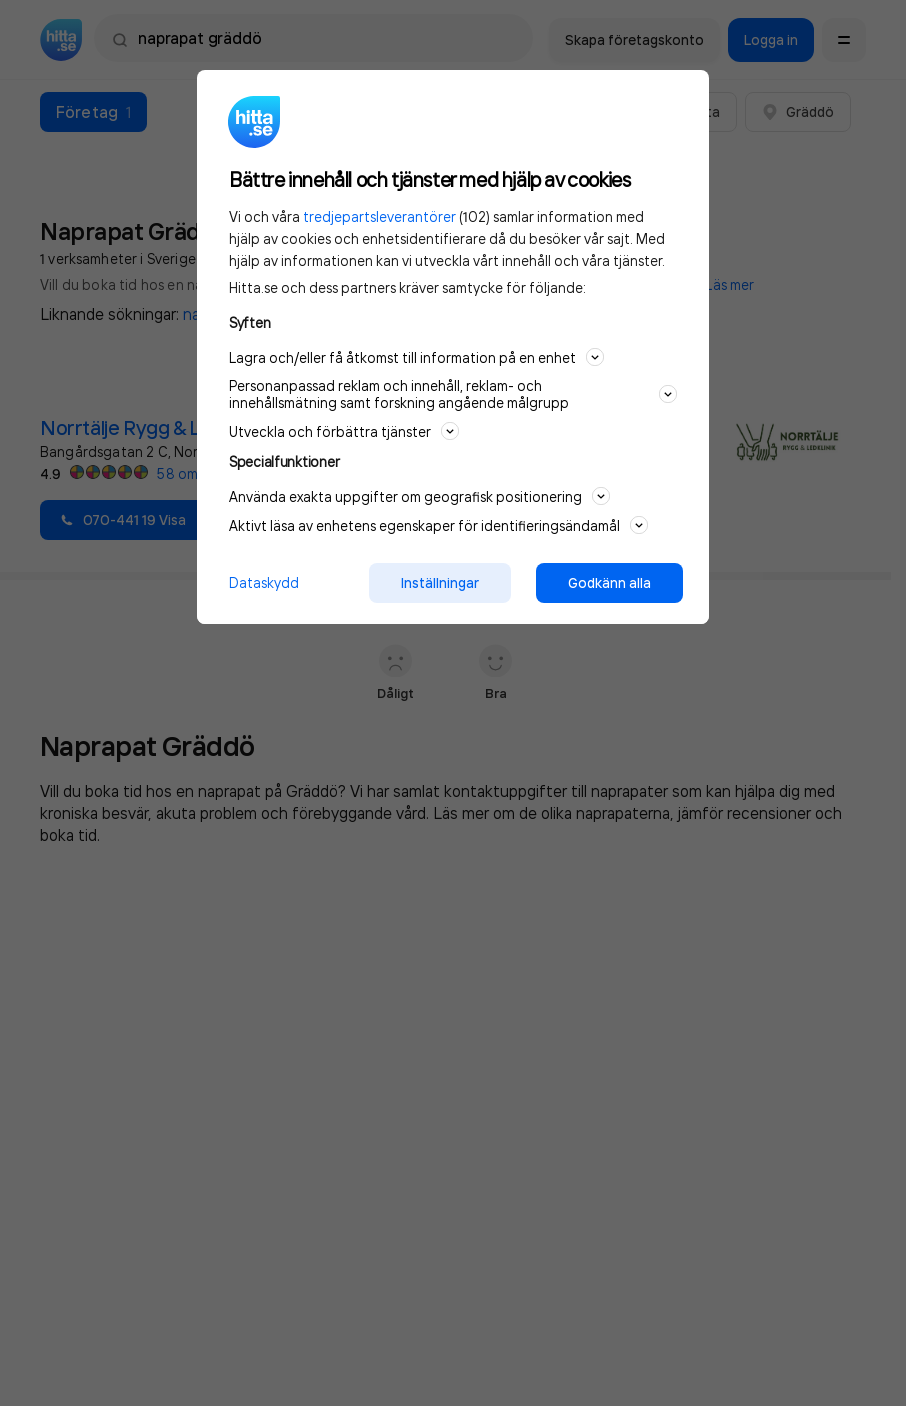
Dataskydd (264, 582)
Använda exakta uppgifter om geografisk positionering (419, 496)
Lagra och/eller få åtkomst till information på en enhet (416, 357)
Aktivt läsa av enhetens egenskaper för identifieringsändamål (438, 525)
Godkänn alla (609, 583)
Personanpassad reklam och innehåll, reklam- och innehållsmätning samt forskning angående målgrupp (453, 394)
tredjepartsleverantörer (379, 216)
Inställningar (440, 583)
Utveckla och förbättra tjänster (344, 431)
